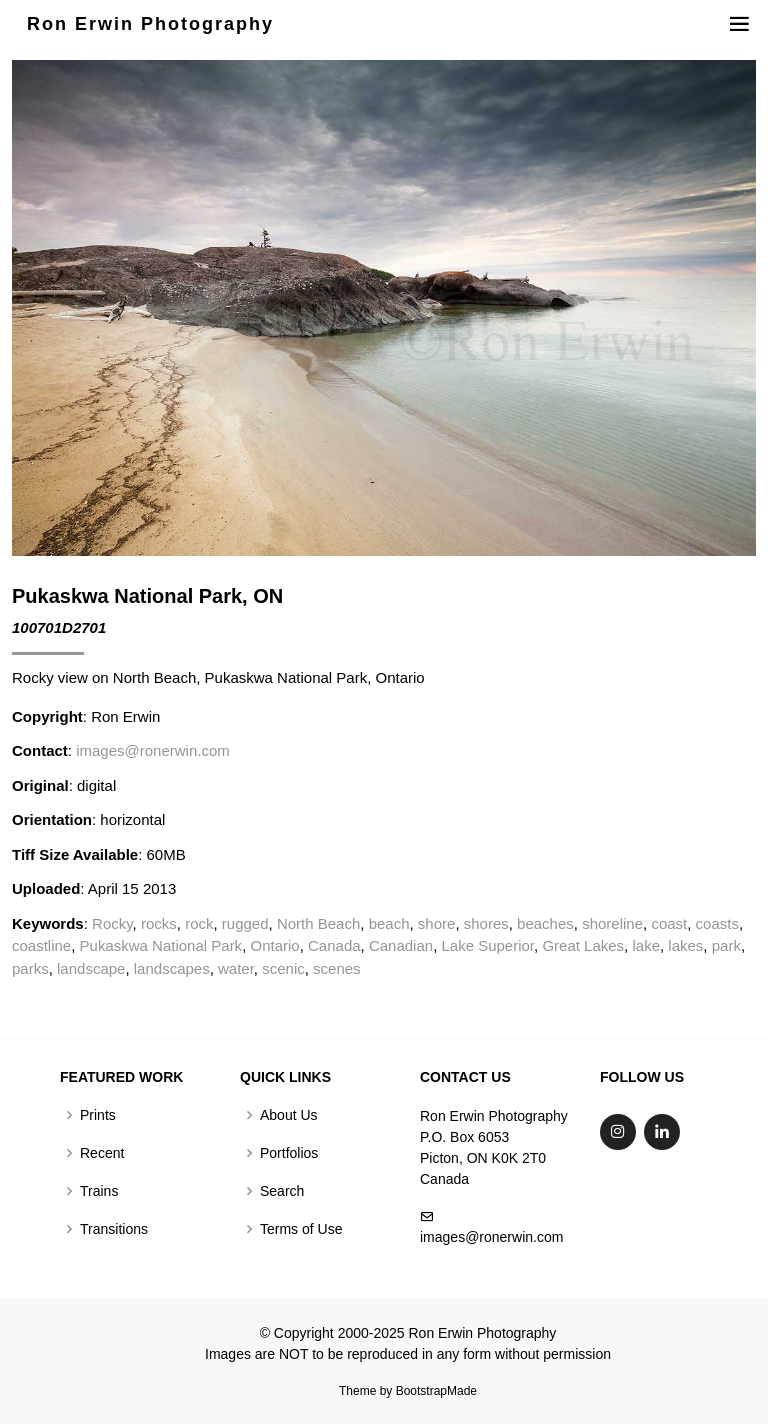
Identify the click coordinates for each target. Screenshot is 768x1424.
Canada (334, 945)
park (726, 945)
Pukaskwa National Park (161, 945)
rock (199, 923)
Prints (98, 1115)
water (236, 968)
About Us (289, 1115)
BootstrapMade (436, 1391)
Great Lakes (583, 945)
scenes (337, 968)
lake (646, 945)
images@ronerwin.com (153, 750)
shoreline (612, 923)
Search (282, 1191)
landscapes (172, 968)
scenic (283, 968)
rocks (159, 923)
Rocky (112, 923)
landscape (91, 968)
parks (30, 968)
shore (437, 923)
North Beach (318, 923)
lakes (685, 945)
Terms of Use (301, 1229)
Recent (102, 1153)
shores (486, 923)
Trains (99, 1191)
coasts (717, 923)
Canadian (401, 945)
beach (389, 923)
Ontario (274, 945)
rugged (245, 923)
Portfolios (289, 1153)
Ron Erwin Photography (150, 24)
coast (669, 923)
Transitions (114, 1229)
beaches (545, 923)
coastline (41, 945)
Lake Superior (487, 945)
